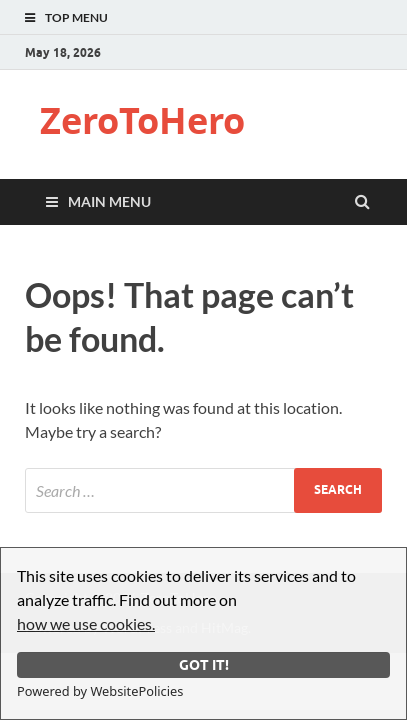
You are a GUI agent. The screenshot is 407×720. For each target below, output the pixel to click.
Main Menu (109, 201)
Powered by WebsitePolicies (100, 691)
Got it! (204, 664)
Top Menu (76, 17)
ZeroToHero (142, 120)
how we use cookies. (86, 623)
